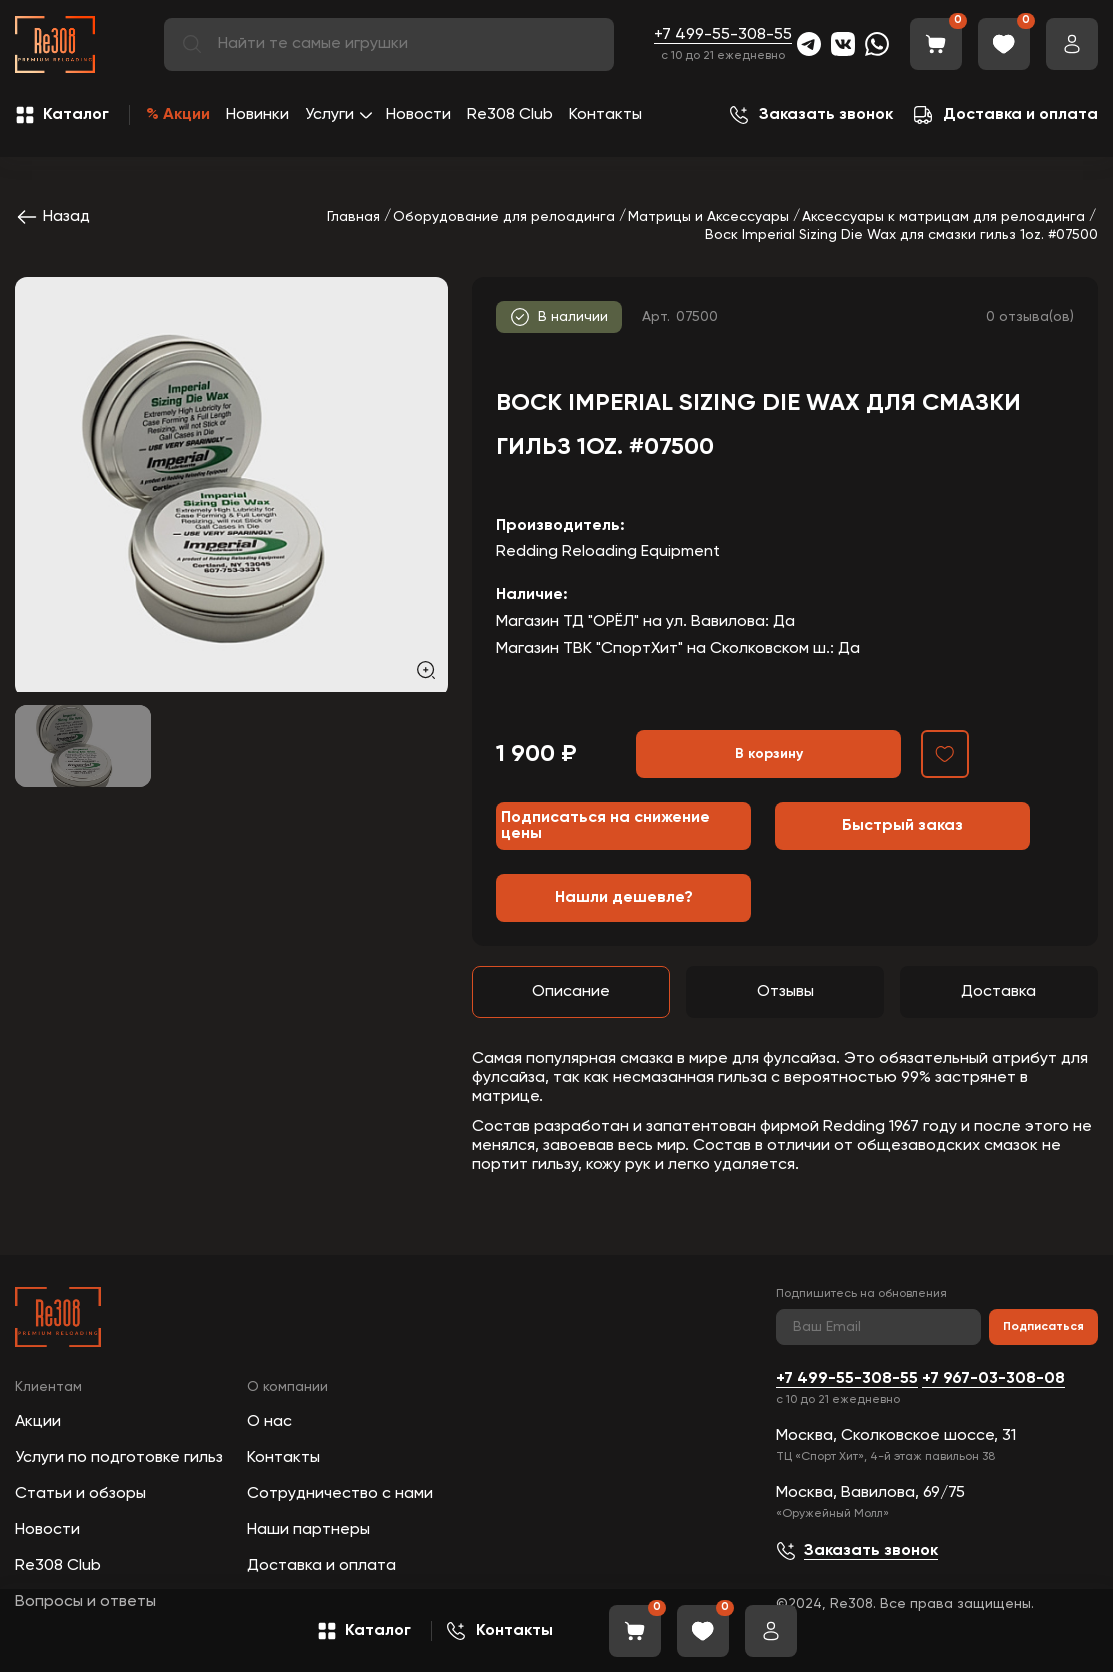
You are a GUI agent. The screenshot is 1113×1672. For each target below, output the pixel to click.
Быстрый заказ (902, 826)
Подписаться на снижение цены (605, 826)
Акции (38, 1422)
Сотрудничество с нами (340, 1494)
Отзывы (785, 992)
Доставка (998, 992)
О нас (269, 1422)
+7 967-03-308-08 (993, 1379)
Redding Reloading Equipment (608, 552)
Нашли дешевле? (624, 898)
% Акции (178, 115)
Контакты (605, 115)
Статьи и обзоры (80, 1494)
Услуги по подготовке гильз (119, 1458)
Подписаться (1043, 1327)
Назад (52, 217)
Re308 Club (510, 115)
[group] (231, 485)
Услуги (329, 115)
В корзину (769, 754)
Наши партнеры (308, 1530)
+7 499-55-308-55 (723, 35)
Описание (571, 992)
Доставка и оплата (321, 1566)
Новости (418, 115)
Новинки (257, 115)
